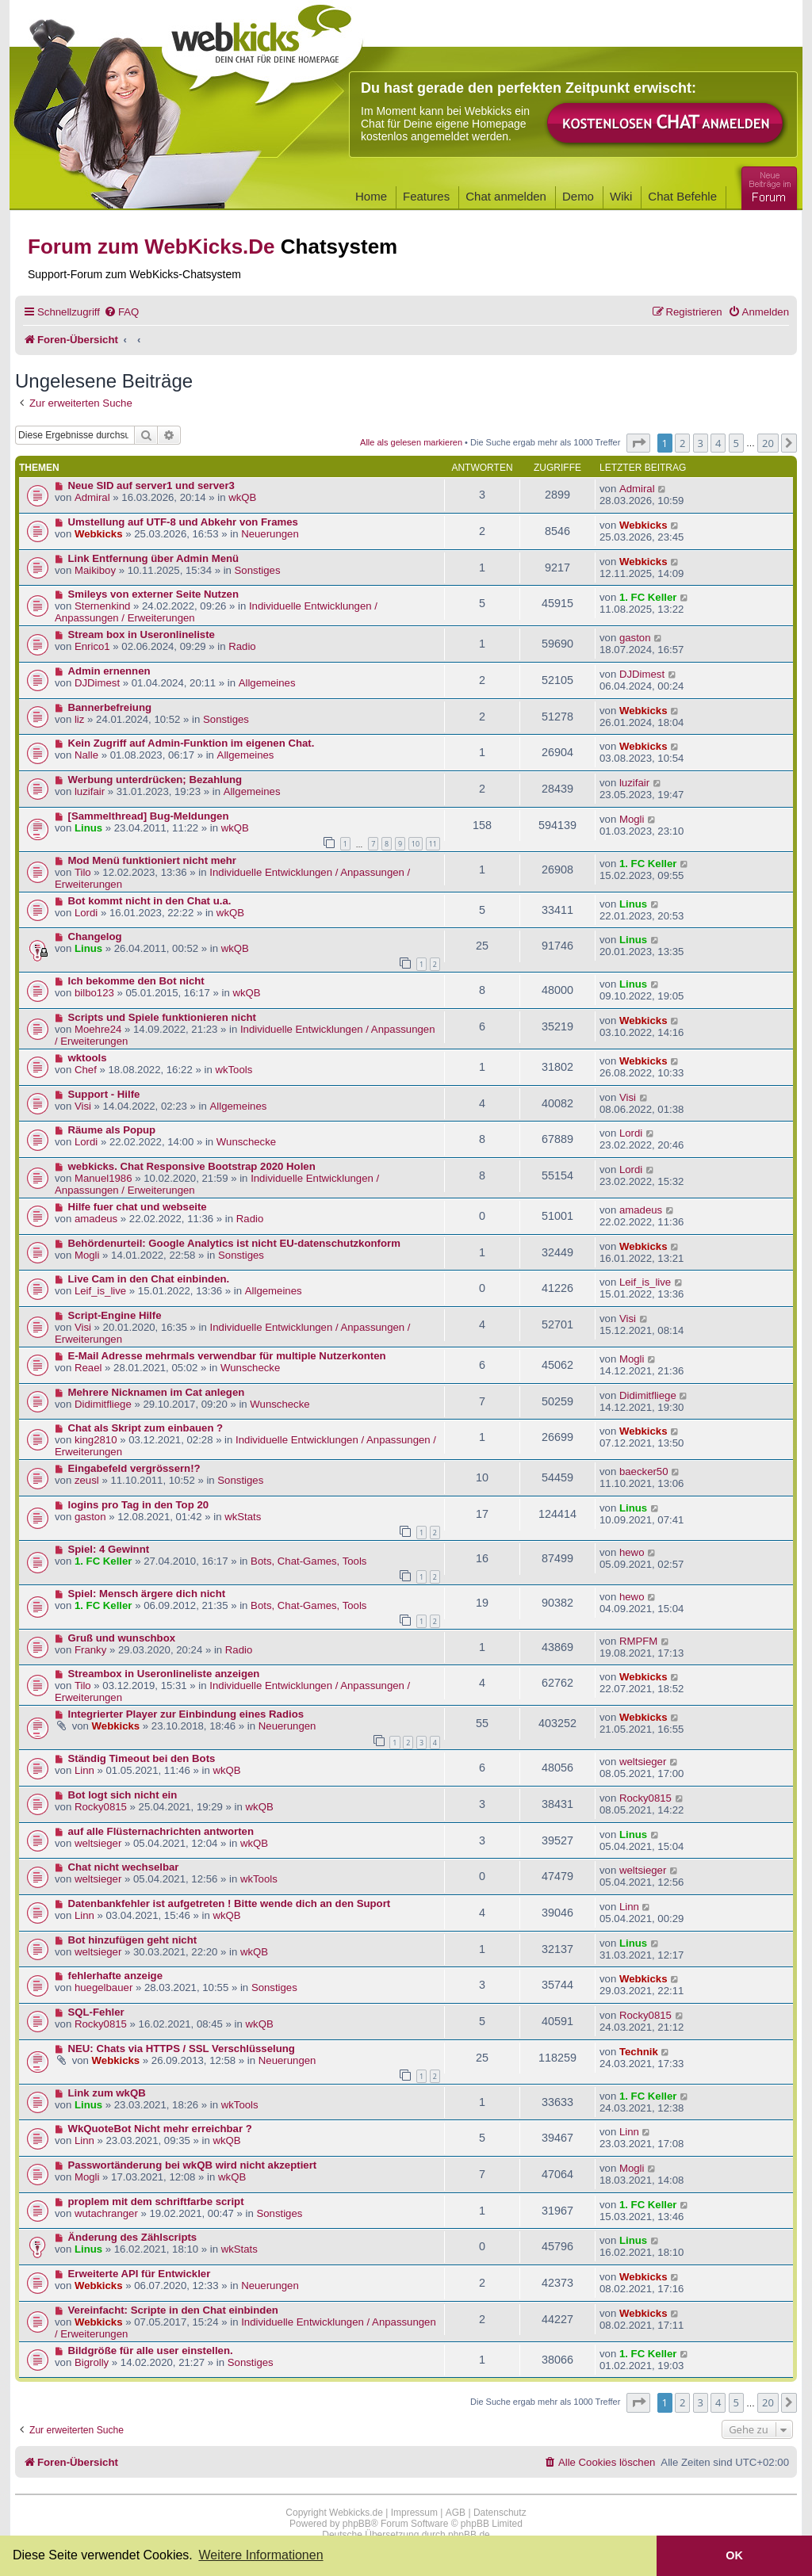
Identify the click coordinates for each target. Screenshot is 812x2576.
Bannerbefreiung (110, 707)
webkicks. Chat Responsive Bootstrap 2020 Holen (192, 1166)
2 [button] (682, 443)
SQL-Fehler (96, 2012)
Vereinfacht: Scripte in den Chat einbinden (173, 2310)
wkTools (233, 1070)
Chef (86, 1070)
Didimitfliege (103, 1404)
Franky (90, 1650)
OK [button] (734, 2555)
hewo (632, 1552)
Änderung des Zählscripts (132, 2237)
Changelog (95, 936)
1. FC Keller (648, 597)
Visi (83, 1106)
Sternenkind (102, 606)
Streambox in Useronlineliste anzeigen (164, 1674)
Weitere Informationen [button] (260, 2555)
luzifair (90, 791)
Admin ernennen (109, 671)
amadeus (96, 1219)
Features (426, 196)
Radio (241, 646)
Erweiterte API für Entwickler (139, 2274)
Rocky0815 (101, 1807)
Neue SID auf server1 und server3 (151, 485)
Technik (638, 2052)
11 (433, 844)
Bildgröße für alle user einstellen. (150, 2350)
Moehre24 (98, 1029)
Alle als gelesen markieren (411, 442)
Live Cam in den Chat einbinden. (149, 1279)
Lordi (86, 913)
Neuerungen (270, 534)
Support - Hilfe (104, 1094)
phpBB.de (469, 2534)
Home (371, 196)
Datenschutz (500, 2512)
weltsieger (642, 1762)
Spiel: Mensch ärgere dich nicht (147, 1593)
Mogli (632, 819)
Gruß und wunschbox (122, 1638)
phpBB (357, 2523)
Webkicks (99, 534)
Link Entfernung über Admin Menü (153, 558)
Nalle (86, 755)
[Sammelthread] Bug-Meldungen (148, 816)
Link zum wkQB (107, 2093)
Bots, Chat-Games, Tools (308, 1561)
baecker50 (643, 1471)
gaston (635, 638)
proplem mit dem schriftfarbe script (156, 2201)
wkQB (242, 497)
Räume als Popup (112, 1130)
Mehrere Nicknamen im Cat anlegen (156, 1392)
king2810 (96, 1440)
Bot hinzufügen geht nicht (132, 1940)
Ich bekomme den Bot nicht (136, 981)
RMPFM (638, 1641)
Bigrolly (92, 2362)
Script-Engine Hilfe (115, 1315)
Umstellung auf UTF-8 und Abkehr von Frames (183, 522)
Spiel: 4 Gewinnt (109, 1549)
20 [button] (768, 443)
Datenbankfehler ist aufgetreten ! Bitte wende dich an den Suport (229, 1903)
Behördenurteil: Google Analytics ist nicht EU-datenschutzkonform (234, 1243)
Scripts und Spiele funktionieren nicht (162, 1017)
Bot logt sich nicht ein (123, 1795)
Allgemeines (267, 683)
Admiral (92, 497)
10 (415, 844)
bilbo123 (94, 993)
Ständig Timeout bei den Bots (142, 1758)
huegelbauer (103, 1987)
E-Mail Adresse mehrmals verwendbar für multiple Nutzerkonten (227, 1356)
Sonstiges (258, 570)
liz (79, 719)
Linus (88, 828)
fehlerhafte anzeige (115, 1976)
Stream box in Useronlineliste (141, 634)
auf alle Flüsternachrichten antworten (161, 1831)
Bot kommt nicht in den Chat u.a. (150, 901)
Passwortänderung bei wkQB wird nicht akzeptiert (192, 2165)
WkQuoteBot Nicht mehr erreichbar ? (160, 2129)
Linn (84, 1770)
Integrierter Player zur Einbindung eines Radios (186, 1714)
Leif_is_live (100, 1291)
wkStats (242, 1517)
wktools (87, 1058)
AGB (455, 2512)
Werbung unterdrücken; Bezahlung (155, 779)
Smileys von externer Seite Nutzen (153, 594)
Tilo (83, 872)
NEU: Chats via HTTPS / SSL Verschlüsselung (181, 2048)
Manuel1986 (103, 1178)
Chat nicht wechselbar (123, 1867)
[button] (638, 443)
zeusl (87, 1480)
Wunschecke (246, 1142)
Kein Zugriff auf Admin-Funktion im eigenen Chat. (191, 743)
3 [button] (700, 443)
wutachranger (106, 2213)
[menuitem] (121, 311)
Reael (88, 1368)
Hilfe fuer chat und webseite (137, 1207)
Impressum (414, 2512)
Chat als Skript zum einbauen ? (146, 1428)
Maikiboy (95, 570)
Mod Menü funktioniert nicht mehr (152, 860)
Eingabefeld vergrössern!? (134, 1468)
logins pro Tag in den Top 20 (138, 1505)
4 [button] (718, 443)
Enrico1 (92, 646)
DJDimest (97, 683)
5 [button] (736, 443)
